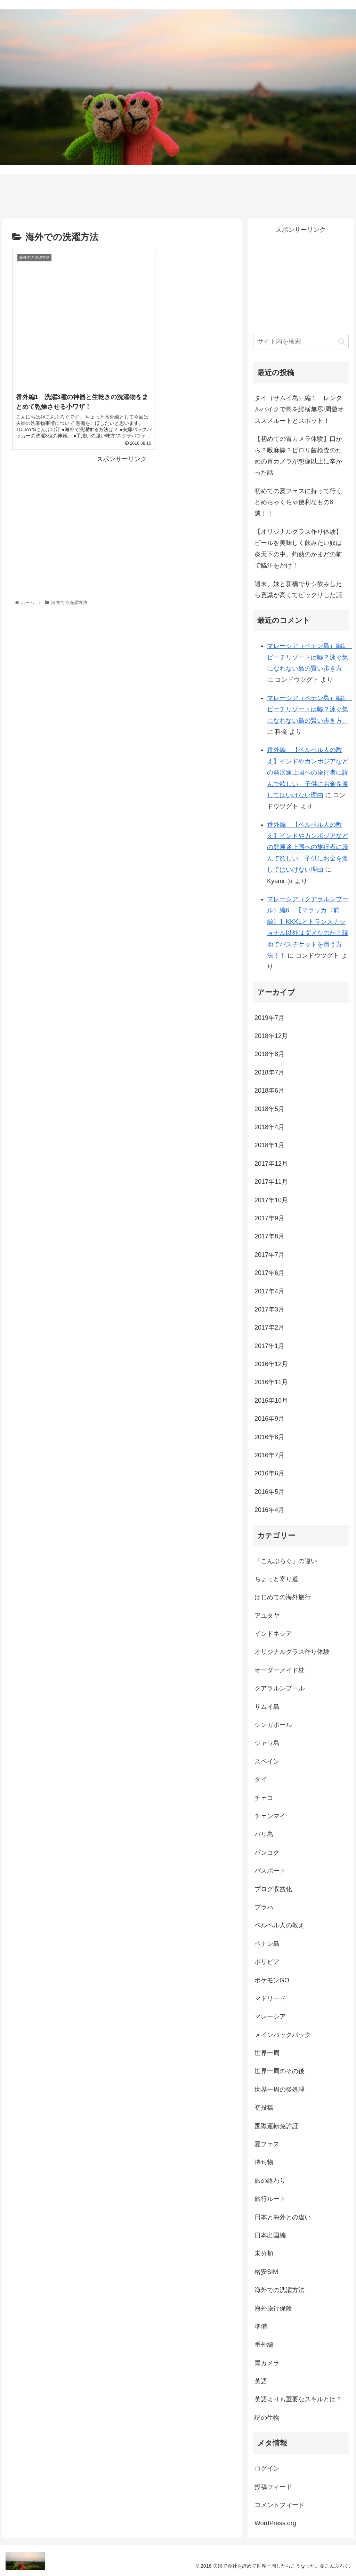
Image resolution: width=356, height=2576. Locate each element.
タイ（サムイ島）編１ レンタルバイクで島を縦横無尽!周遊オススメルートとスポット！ (299, 409)
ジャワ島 (267, 1742)
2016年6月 (269, 1473)
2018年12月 (271, 1035)
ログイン (267, 2468)
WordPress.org (275, 2523)
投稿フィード (273, 2486)
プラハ (263, 1907)
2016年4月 (269, 1509)
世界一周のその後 (279, 2071)
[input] (300, 341)
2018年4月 (269, 1127)
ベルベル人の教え (279, 1925)
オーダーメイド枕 (279, 1670)
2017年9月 (269, 1218)
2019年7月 (269, 1017)
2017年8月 (269, 1236)
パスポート (270, 1870)
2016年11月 (271, 1382)
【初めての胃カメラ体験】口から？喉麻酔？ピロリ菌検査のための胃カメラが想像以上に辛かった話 (298, 455)
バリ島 (263, 1834)
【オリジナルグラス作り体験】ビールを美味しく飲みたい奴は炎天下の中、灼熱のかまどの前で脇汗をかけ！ (298, 548)
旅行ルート (270, 2198)
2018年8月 (269, 1054)
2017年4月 (269, 1291)
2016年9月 (269, 1418)
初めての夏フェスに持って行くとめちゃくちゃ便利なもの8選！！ (298, 502)
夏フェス (267, 2144)
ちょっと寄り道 (276, 1579)
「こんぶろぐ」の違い (285, 1561)
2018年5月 (269, 1108)
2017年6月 (269, 1272)
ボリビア (267, 1961)
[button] (341, 342)
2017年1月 (269, 1345)
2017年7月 (269, 1254)
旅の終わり (270, 2180)
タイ (260, 1779)
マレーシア (270, 2016)
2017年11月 (271, 1181)
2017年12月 (271, 1163)
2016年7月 (269, 1455)
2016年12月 (271, 1364)
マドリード (270, 1998)
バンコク (267, 1852)
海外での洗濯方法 (279, 2289)
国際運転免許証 (276, 2126)
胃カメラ (267, 2363)
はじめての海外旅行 (282, 1597)
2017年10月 (271, 1200)
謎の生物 (267, 2417)
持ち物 (263, 2162)
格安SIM (266, 2271)
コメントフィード (279, 2505)
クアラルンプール (279, 1688)
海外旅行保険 (273, 2308)
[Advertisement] (121, 503)
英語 (260, 2381)
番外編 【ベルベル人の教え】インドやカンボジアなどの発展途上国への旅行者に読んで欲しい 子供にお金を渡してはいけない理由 (307, 772)
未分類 (263, 2253)
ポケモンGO (271, 1980)
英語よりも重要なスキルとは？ (298, 2399)
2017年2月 (269, 1327)
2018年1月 (269, 1145)
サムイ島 (267, 1706)
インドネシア (273, 1633)
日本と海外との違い (282, 2217)
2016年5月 (269, 1491)
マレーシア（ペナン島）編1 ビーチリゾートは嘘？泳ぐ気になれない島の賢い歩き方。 (309, 657)
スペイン (267, 1761)
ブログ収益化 (273, 1889)
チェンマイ (270, 1816)
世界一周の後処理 (279, 2089)
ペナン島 (267, 1943)
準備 (260, 2326)
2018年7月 (269, 1072)
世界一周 (267, 2053)
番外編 (263, 2344)
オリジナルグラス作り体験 (292, 1651)
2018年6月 (269, 1090)
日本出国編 (270, 2235)
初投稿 (263, 2107)
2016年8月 (269, 1437)
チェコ (263, 1797)
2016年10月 (271, 1400)
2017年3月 (269, 1309)
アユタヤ (267, 1615)
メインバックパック (282, 2034)
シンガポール (273, 1724)
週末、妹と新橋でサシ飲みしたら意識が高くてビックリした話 (298, 589)
